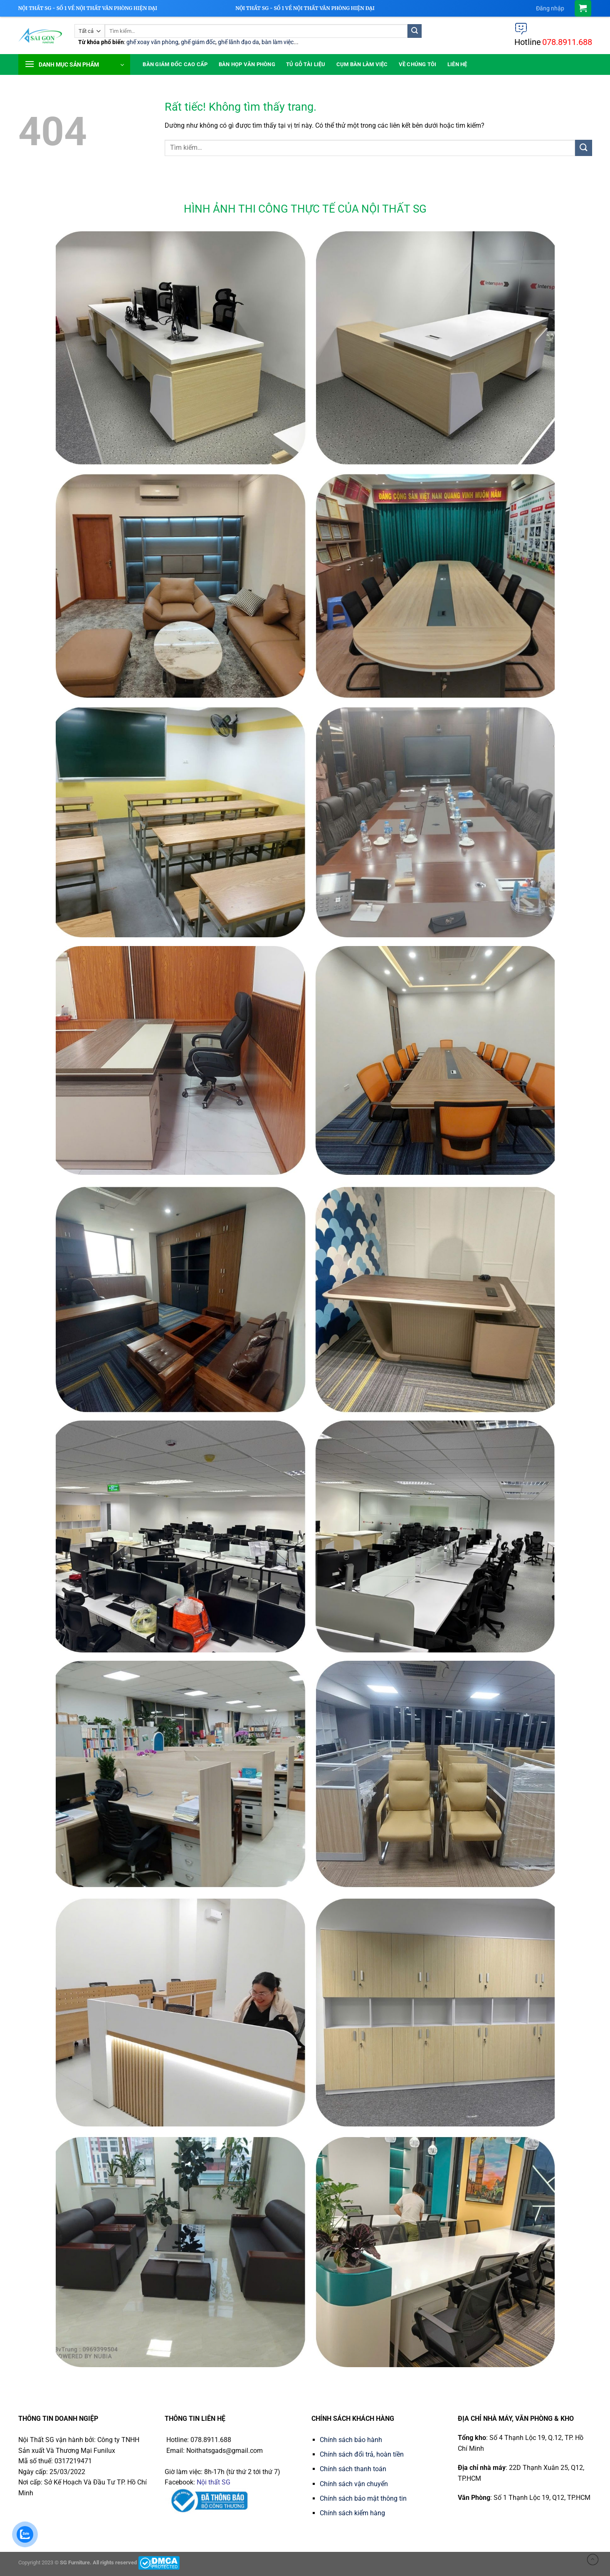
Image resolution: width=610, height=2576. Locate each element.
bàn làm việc (278, 42)
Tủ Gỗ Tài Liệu (306, 64)
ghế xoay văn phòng (152, 42)
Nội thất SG (213, 2482)
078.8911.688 (567, 42)
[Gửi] (414, 31)
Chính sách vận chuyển (354, 2484)
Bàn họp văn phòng (247, 64)
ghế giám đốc (198, 42)
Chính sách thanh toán (353, 2469)
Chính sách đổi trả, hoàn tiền (362, 2454)
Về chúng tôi (418, 64)
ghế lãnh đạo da (238, 42)
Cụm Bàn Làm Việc (362, 64)
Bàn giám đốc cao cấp (175, 64)
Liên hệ (457, 64)
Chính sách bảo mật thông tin (363, 2498)
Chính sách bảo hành (351, 2440)
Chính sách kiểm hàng (352, 2513)
